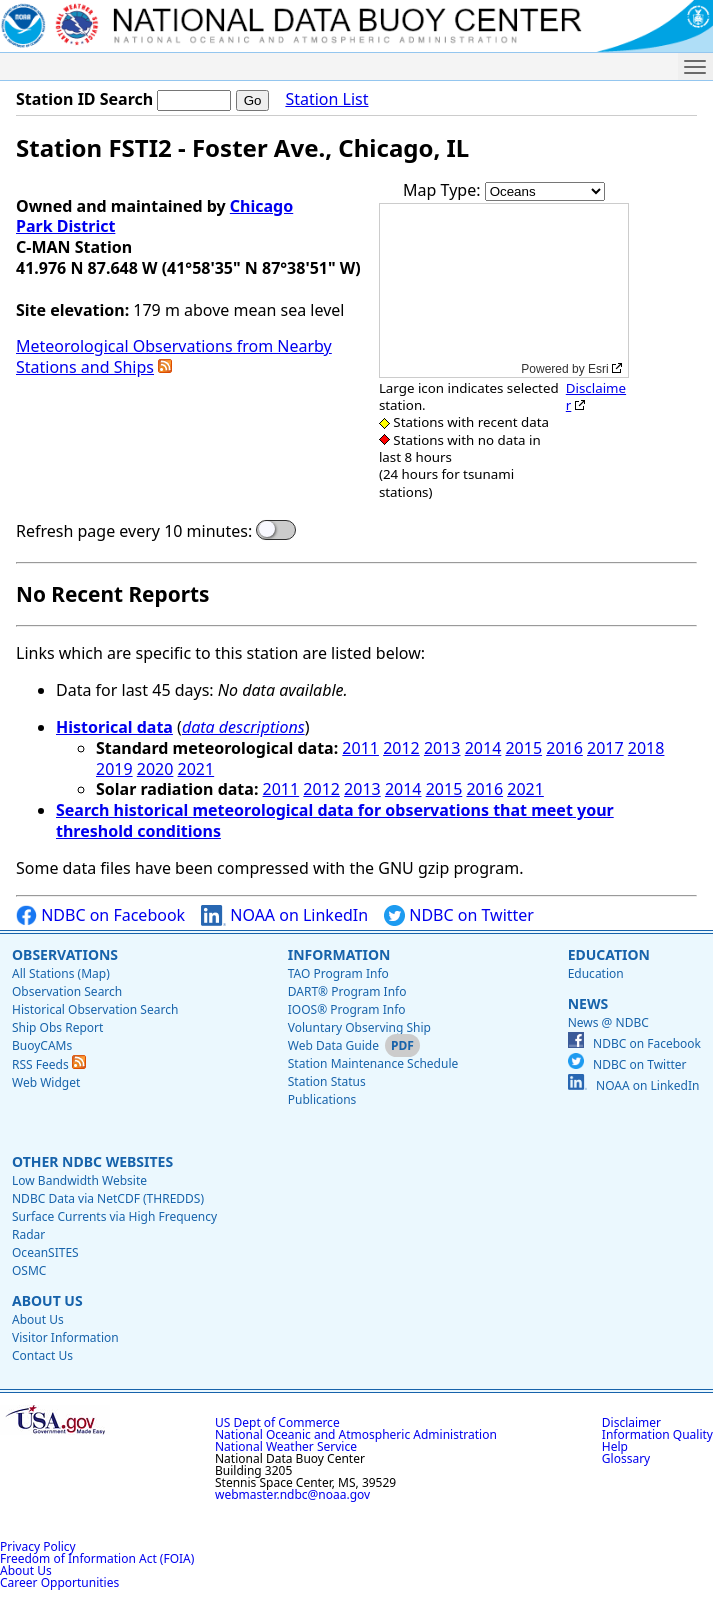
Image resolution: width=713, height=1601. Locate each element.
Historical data (114, 727)
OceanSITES (45, 1252)
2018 (646, 748)
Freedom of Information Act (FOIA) (97, 1558)
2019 (114, 769)
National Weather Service (286, 1446)
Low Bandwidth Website (79, 1180)
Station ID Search (84, 99)
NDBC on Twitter (459, 915)
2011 (360, 748)
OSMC (29, 1270)
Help (615, 1446)
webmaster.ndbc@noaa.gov (292, 1494)
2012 (401, 748)
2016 (564, 748)
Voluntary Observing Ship (359, 1027)
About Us (47, 1300)
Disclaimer (596, 396)
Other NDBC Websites (92, 1161)
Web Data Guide (333, 1045)
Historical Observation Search (95, 1009)
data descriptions (243, 727)
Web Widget (46, 1082)
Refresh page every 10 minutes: (134, 531)
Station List (326, 99)
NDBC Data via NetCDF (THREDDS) (108, 1198)
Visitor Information (65, 1337)
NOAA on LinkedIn (284, 915)
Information (339, 954)
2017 (605, 748)
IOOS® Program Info (347, 1009)
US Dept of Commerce (277, 1422)
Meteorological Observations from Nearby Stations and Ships (174, 356)
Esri (598, 369)
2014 (483, 748)
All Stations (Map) (61, 973)
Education (609, 954)
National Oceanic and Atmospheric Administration (356, 1434)
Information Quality (657, 1434)
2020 (155, 769)
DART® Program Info (347, 991)
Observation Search (67, 991)
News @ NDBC (608, 1022)
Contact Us (42, 1355)
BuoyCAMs (42, 1045)
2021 (196, 769)
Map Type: (444, 190)
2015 (523, 748)
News (588, 1003)
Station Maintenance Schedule (373, 1063)
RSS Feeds (49, 1064)
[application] (504, 290)
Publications (322, 1099)
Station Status (327, 1081)
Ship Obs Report (57, 1027)
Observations (65, 954)
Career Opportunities (59, 1582)
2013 (442, 748)
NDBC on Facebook (100, 915)
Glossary (626, 1458)
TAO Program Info (338, 973)
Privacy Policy (38, 1546)
